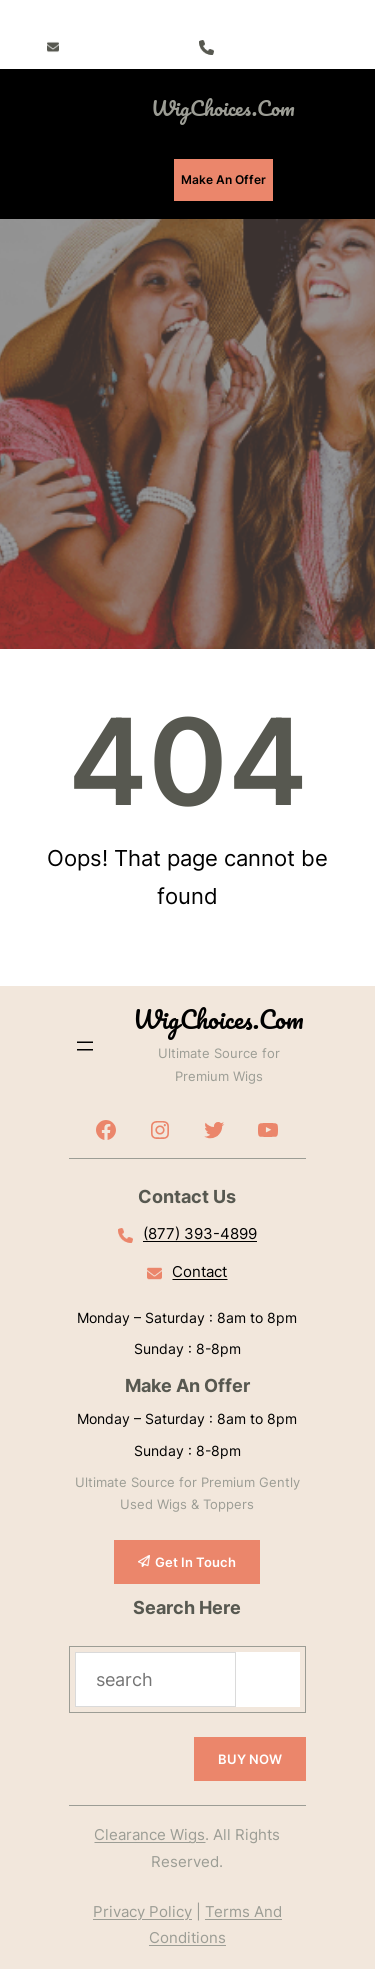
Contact (199, 1271)
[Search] (268, 1679)
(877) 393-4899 (269, 46)
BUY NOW (250, 1759)
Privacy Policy (142, 1911)
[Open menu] (67, 108)
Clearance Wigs (149, 1834)
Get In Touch (195, 1562)
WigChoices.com (223, 107)
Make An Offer (223, 179)
